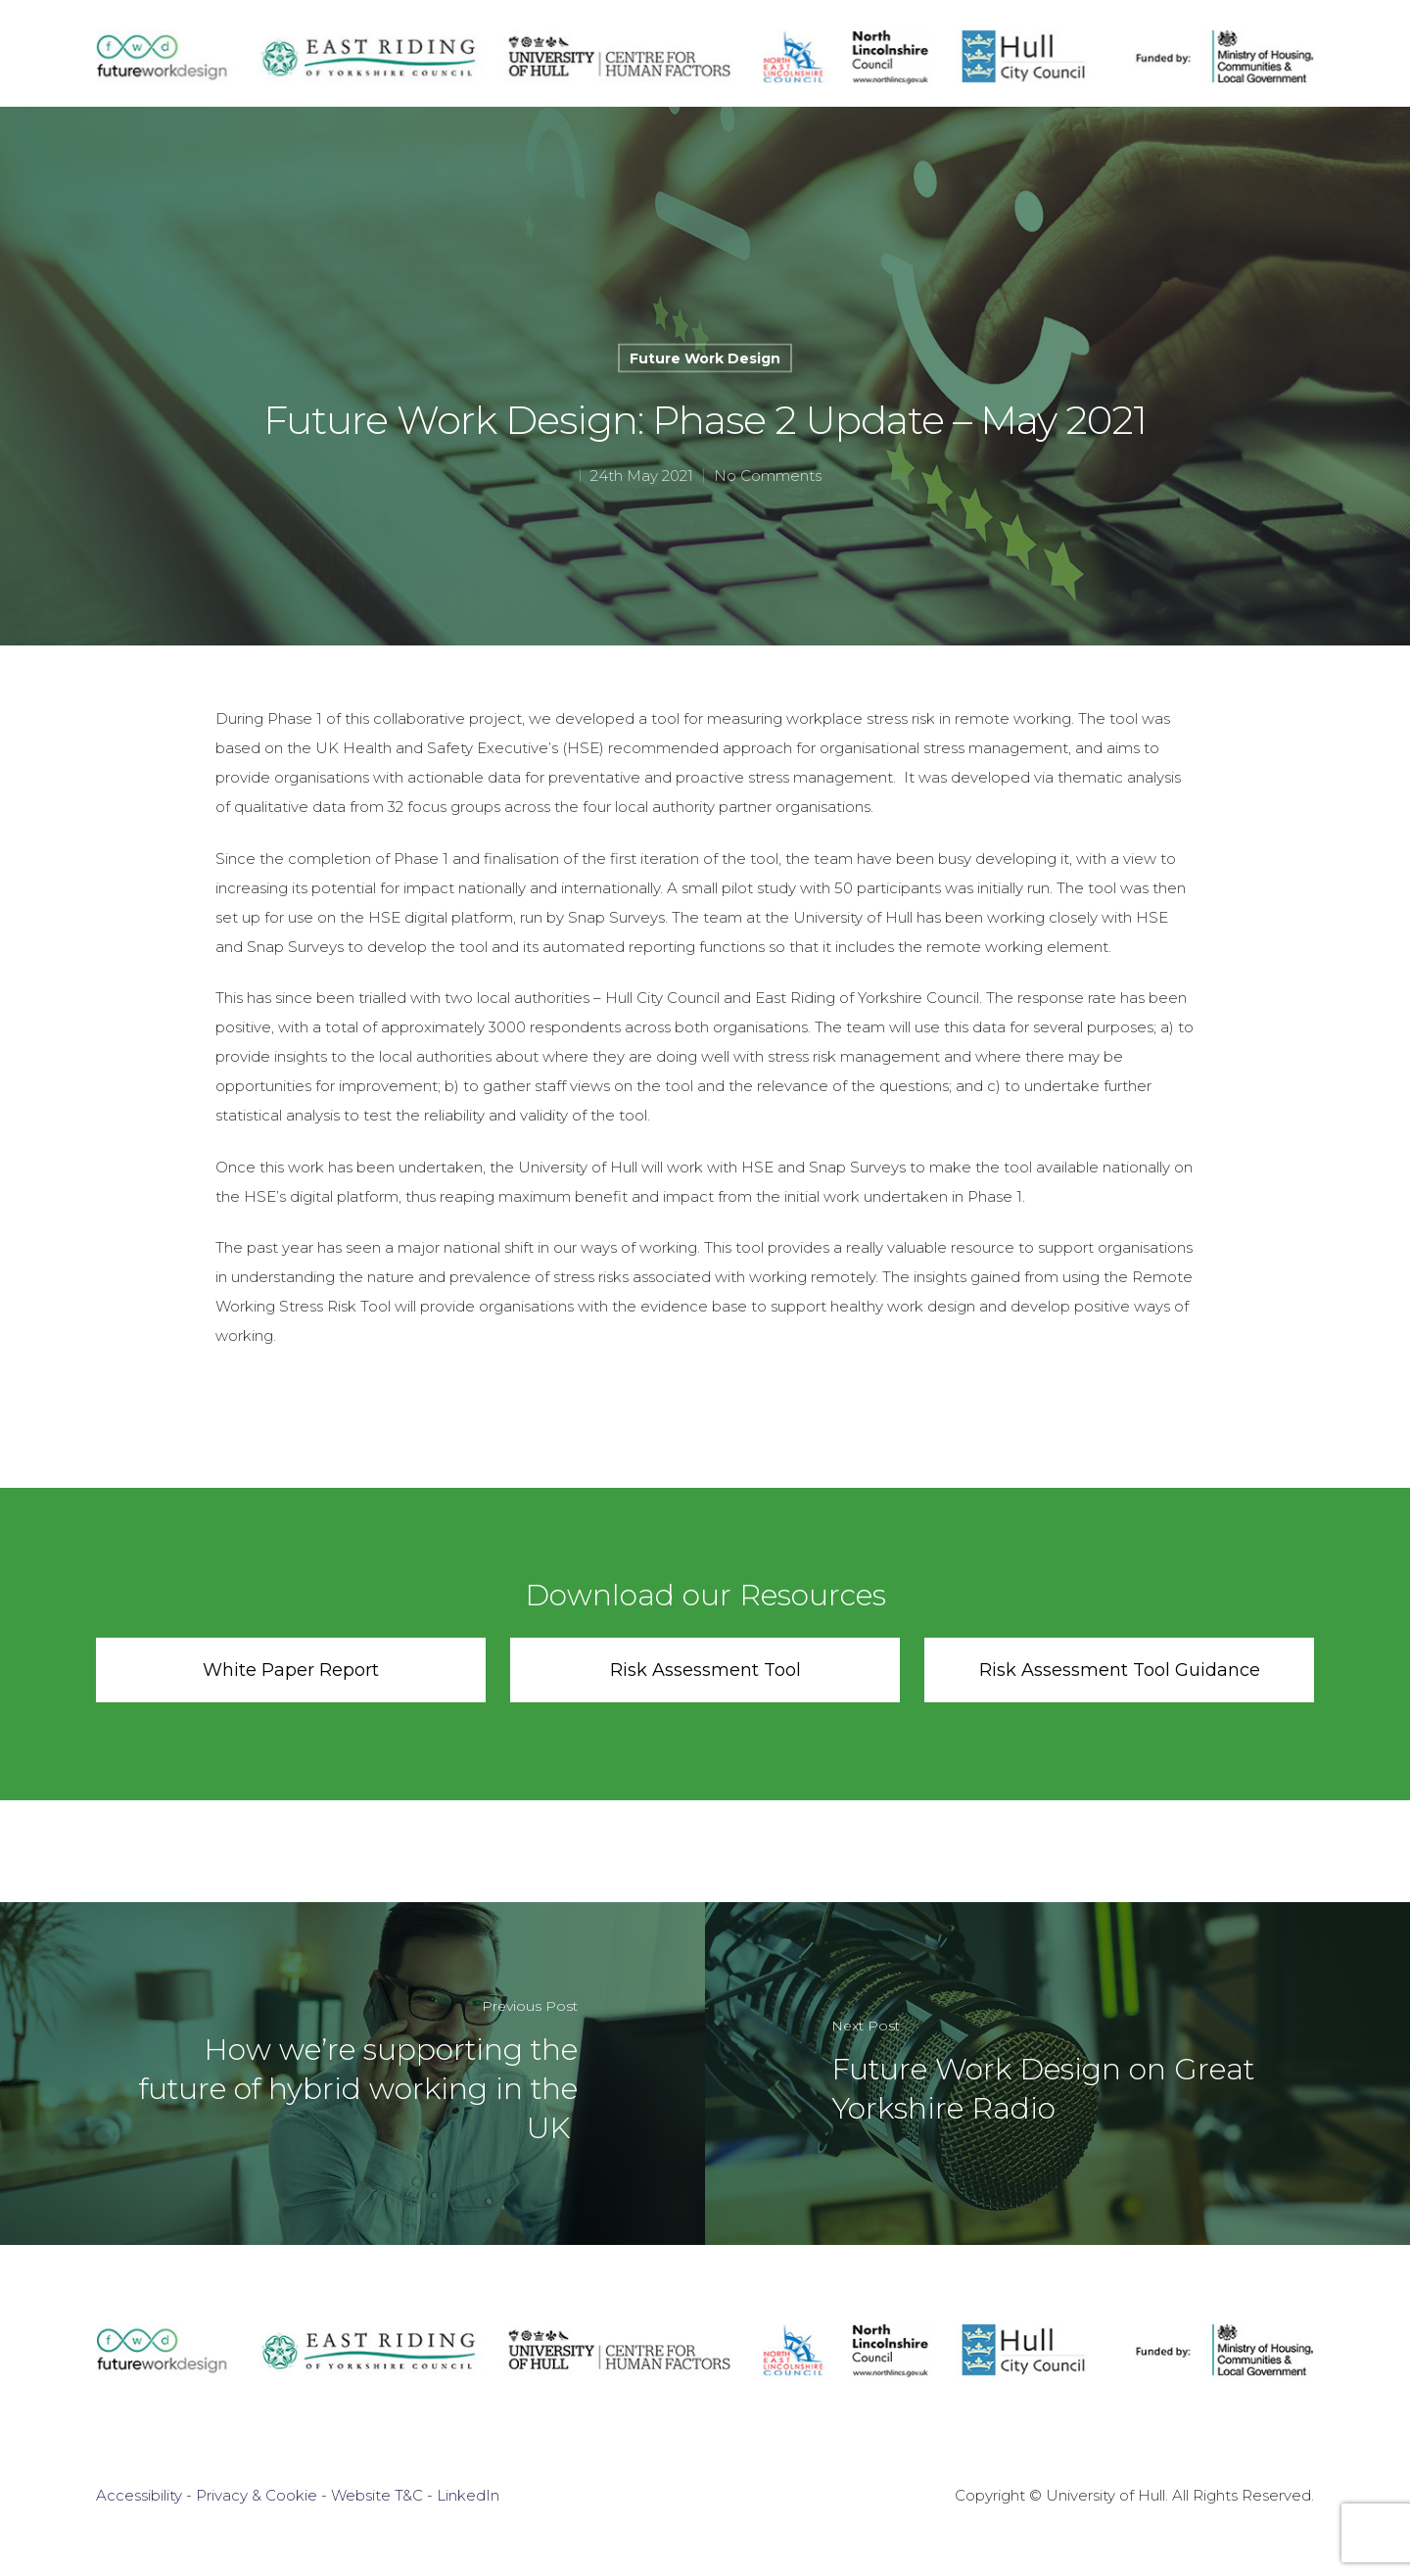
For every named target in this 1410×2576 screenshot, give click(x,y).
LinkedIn (468, 2495)
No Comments (768, 475)
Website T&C (377, 2495)
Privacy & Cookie (256, 2495)
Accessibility (139, 2495)
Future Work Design (705, 358)
